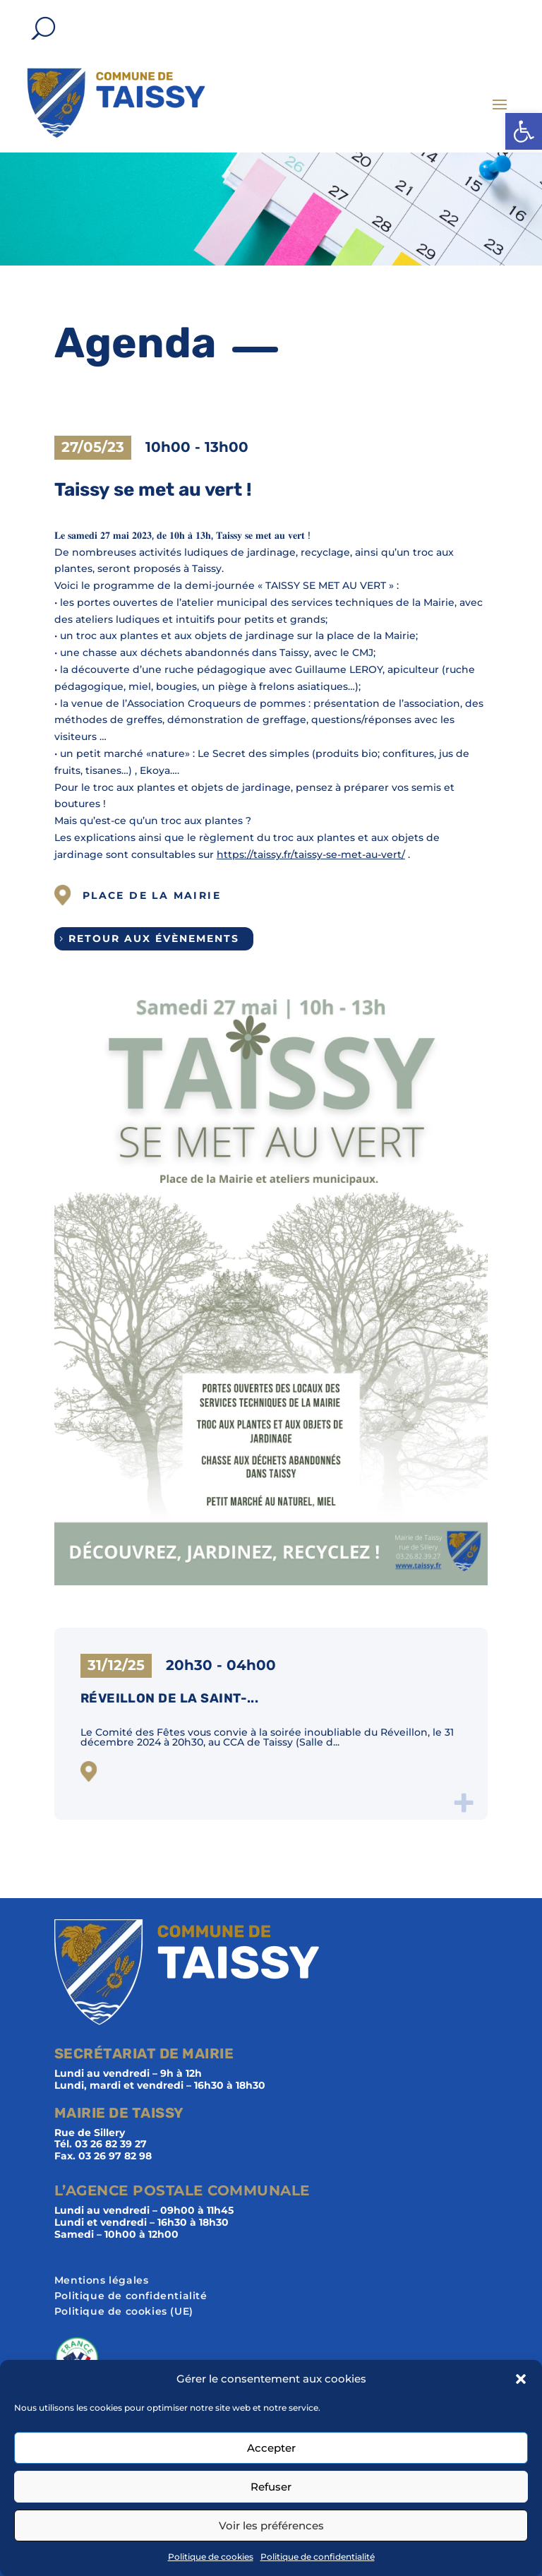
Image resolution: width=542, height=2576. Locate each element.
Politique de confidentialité (317, 2556)
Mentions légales (101, 2280)
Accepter (271, 2448)
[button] (523, 131)
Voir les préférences (271, 2525)
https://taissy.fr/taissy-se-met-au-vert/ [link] (311, 854)
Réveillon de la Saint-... (169, 1698)
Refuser (271, 2486)
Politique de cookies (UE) (123, 2312)
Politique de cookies (210, 2556)
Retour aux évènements (153, 938)
